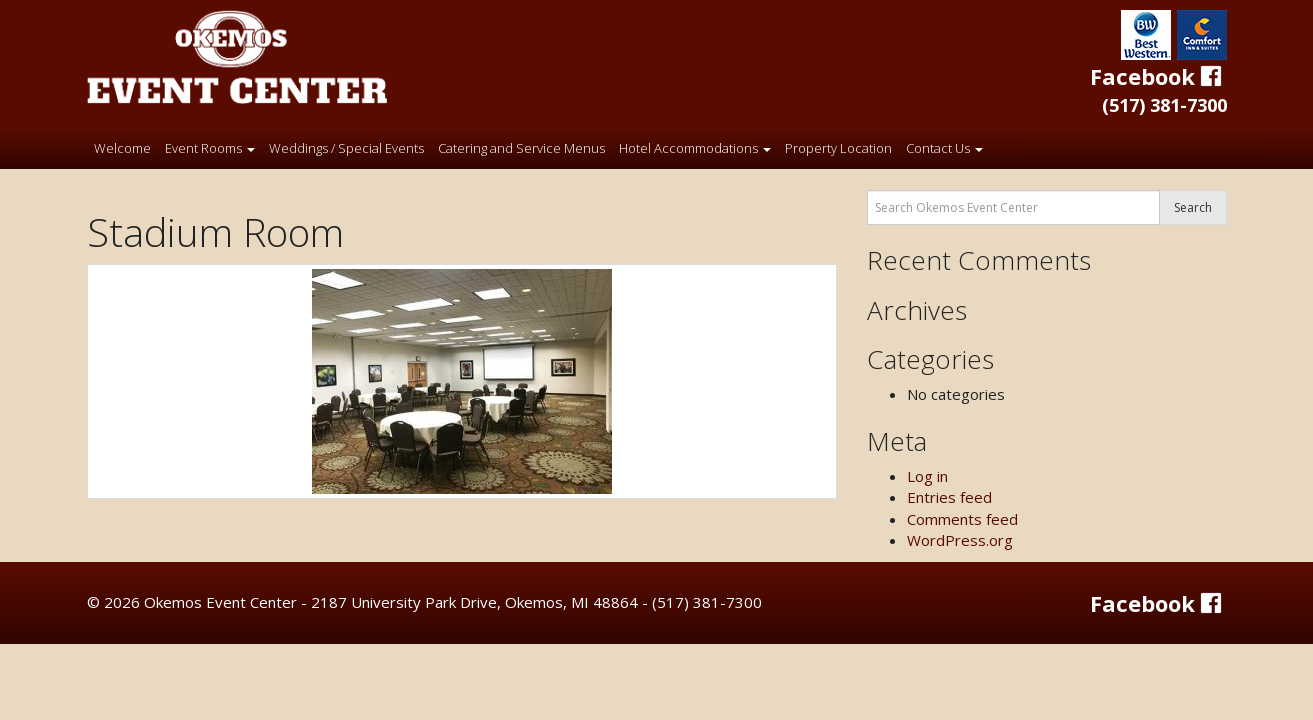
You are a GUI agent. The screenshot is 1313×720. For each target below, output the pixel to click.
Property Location (838, 148)
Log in (927, 476)
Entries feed (949, 497)
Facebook (1158, 76)
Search (1193, 207)
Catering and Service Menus (521, 148)
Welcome (122, 148)
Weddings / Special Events (346, 148)
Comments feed (962, 519)
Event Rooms (210, 148)
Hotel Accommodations (695, 148)
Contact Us (944, 148)
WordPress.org (960, 540)
